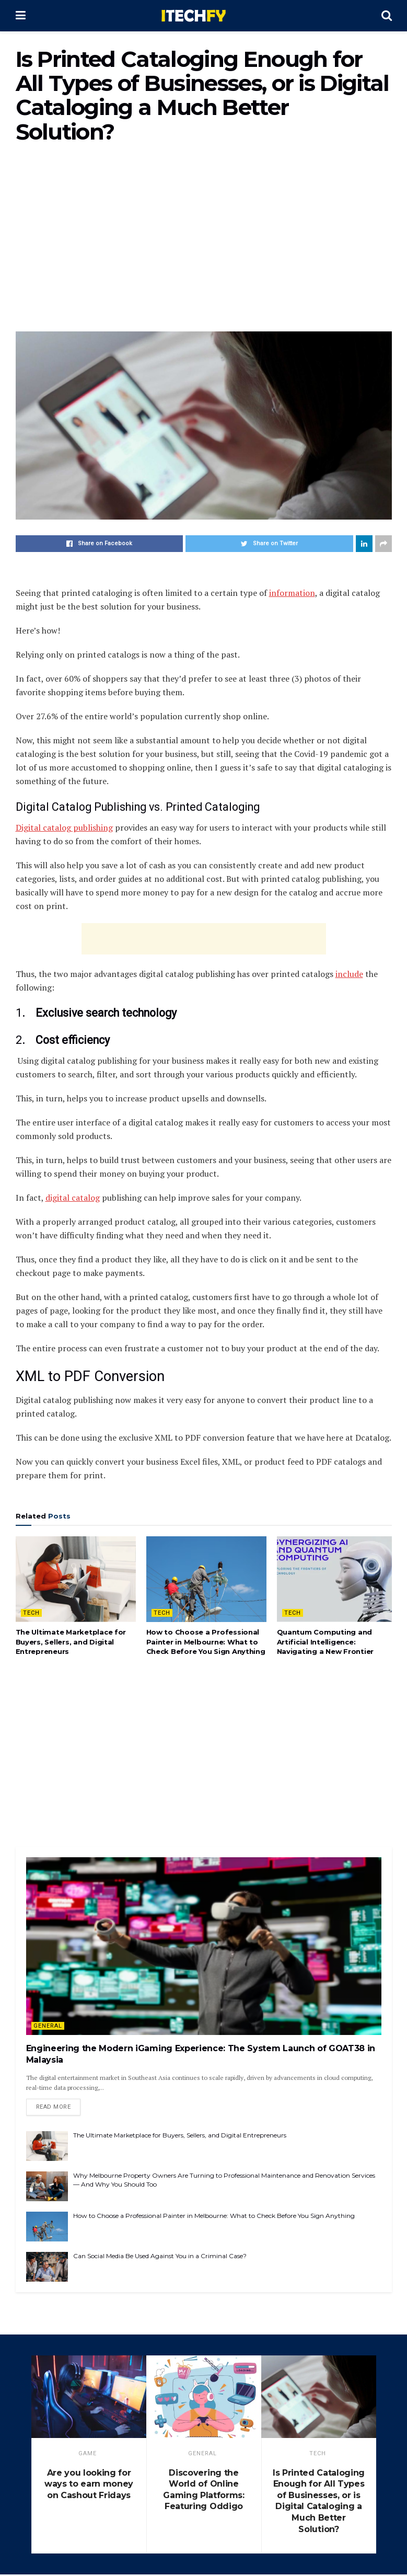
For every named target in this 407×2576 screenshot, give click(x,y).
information (292, 593)
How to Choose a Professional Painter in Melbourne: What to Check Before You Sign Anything (205, 1641)
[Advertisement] (204, 242)
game (87, 2455)
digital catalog (72, 1197)
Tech (31, 1612)
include (349, 974)
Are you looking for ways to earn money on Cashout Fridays (88, 2485)
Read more (53, 2108)
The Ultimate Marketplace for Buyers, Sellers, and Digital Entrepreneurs (71, 1641)
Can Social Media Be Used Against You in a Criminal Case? (160, 2257)
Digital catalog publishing (64, 827)
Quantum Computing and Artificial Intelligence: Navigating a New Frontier (325, 1641)
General (47, 2025)
